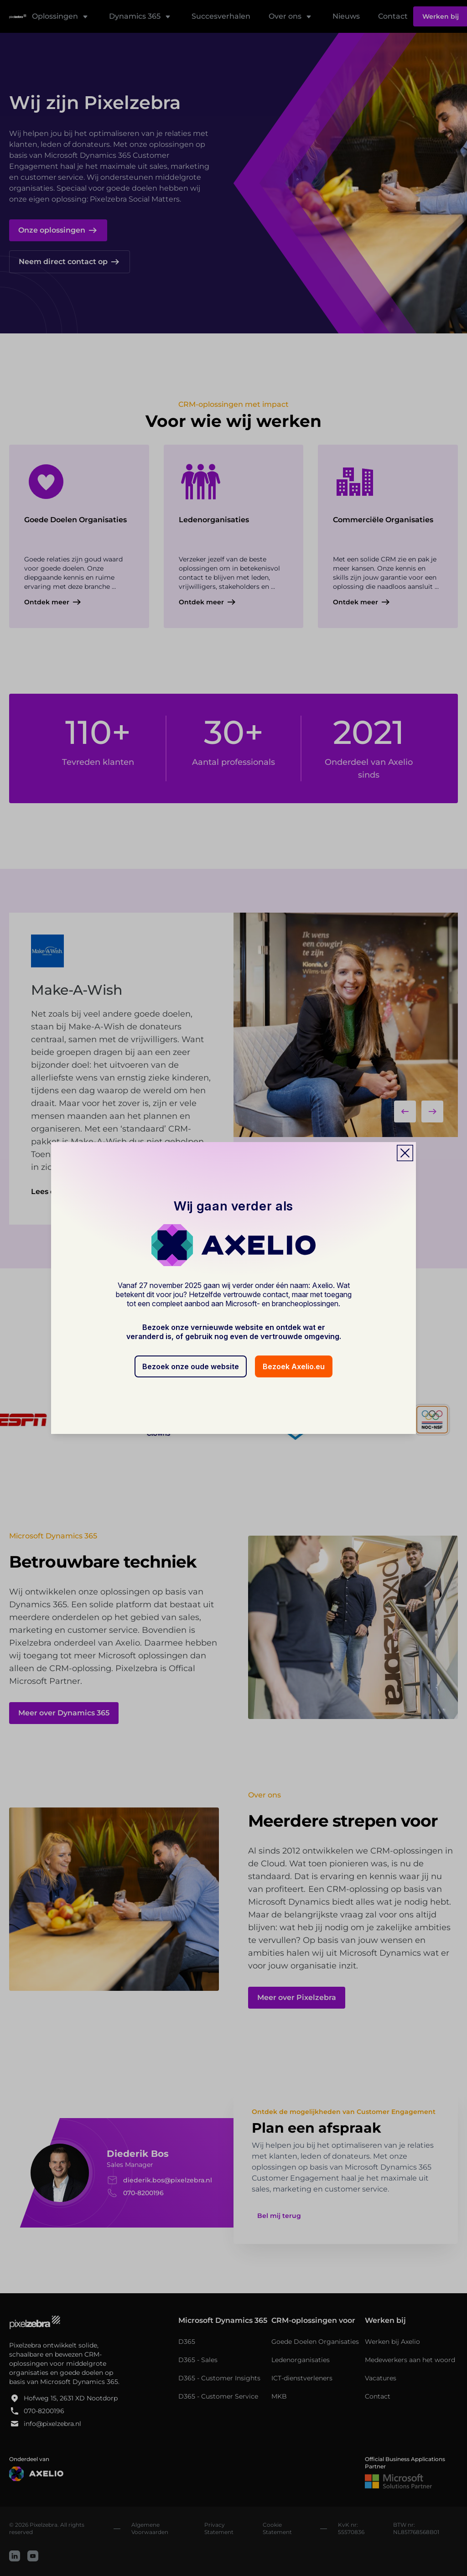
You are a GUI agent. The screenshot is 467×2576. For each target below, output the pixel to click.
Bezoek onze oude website (190, 1366)
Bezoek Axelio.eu (294, 1366)
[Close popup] (405, 1153)
